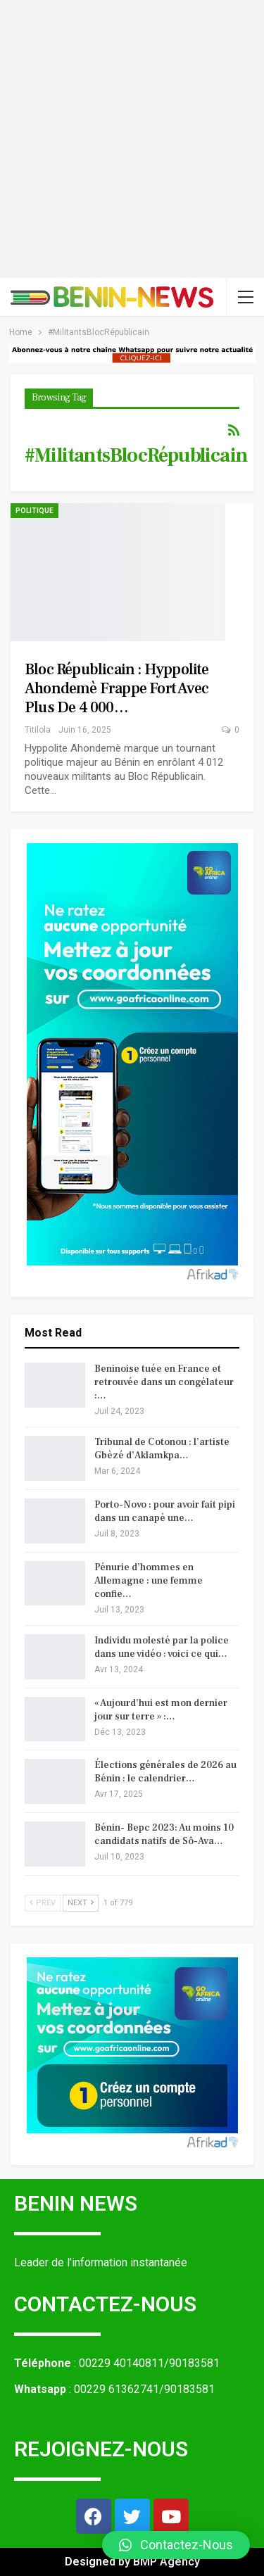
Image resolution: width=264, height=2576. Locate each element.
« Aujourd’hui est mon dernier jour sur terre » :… (160, 1710)
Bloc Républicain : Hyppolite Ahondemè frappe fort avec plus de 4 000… (117, 688)
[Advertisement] (132, 139)
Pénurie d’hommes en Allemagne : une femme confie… (148, 1580)
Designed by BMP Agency (132, 2561)
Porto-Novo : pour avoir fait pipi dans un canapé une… (164, 1511)
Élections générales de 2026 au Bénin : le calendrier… (165, 1772)
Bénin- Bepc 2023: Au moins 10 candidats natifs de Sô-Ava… (164, 1834)
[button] (176, 2545)
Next (81, 1902)
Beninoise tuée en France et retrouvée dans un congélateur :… (164, 1382)
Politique (34, 510)
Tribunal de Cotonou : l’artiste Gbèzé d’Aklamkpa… (162, 1449)
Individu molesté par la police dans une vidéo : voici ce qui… (161, 1647)
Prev (43, 1902)
